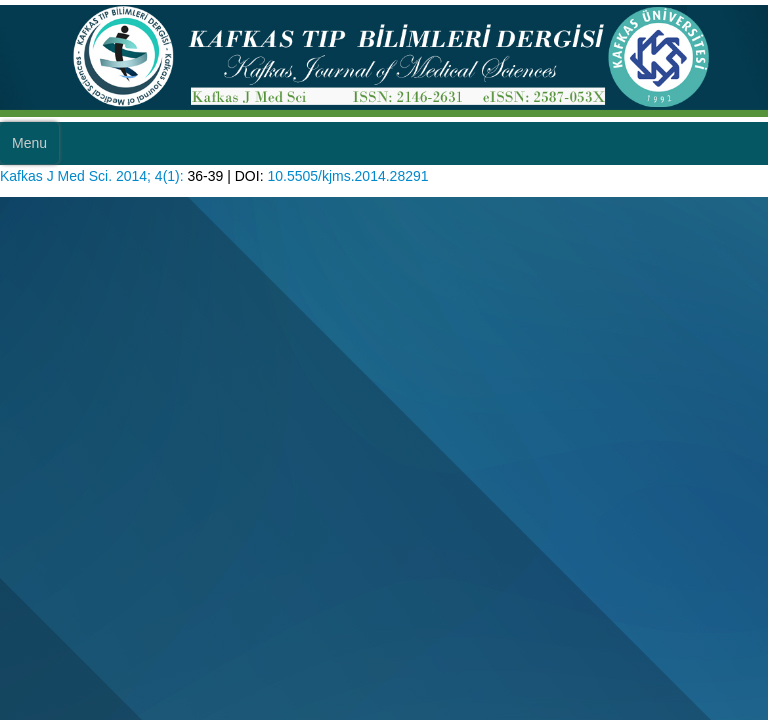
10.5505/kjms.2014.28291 (347, 176)
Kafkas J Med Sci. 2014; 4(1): (92, 176)
